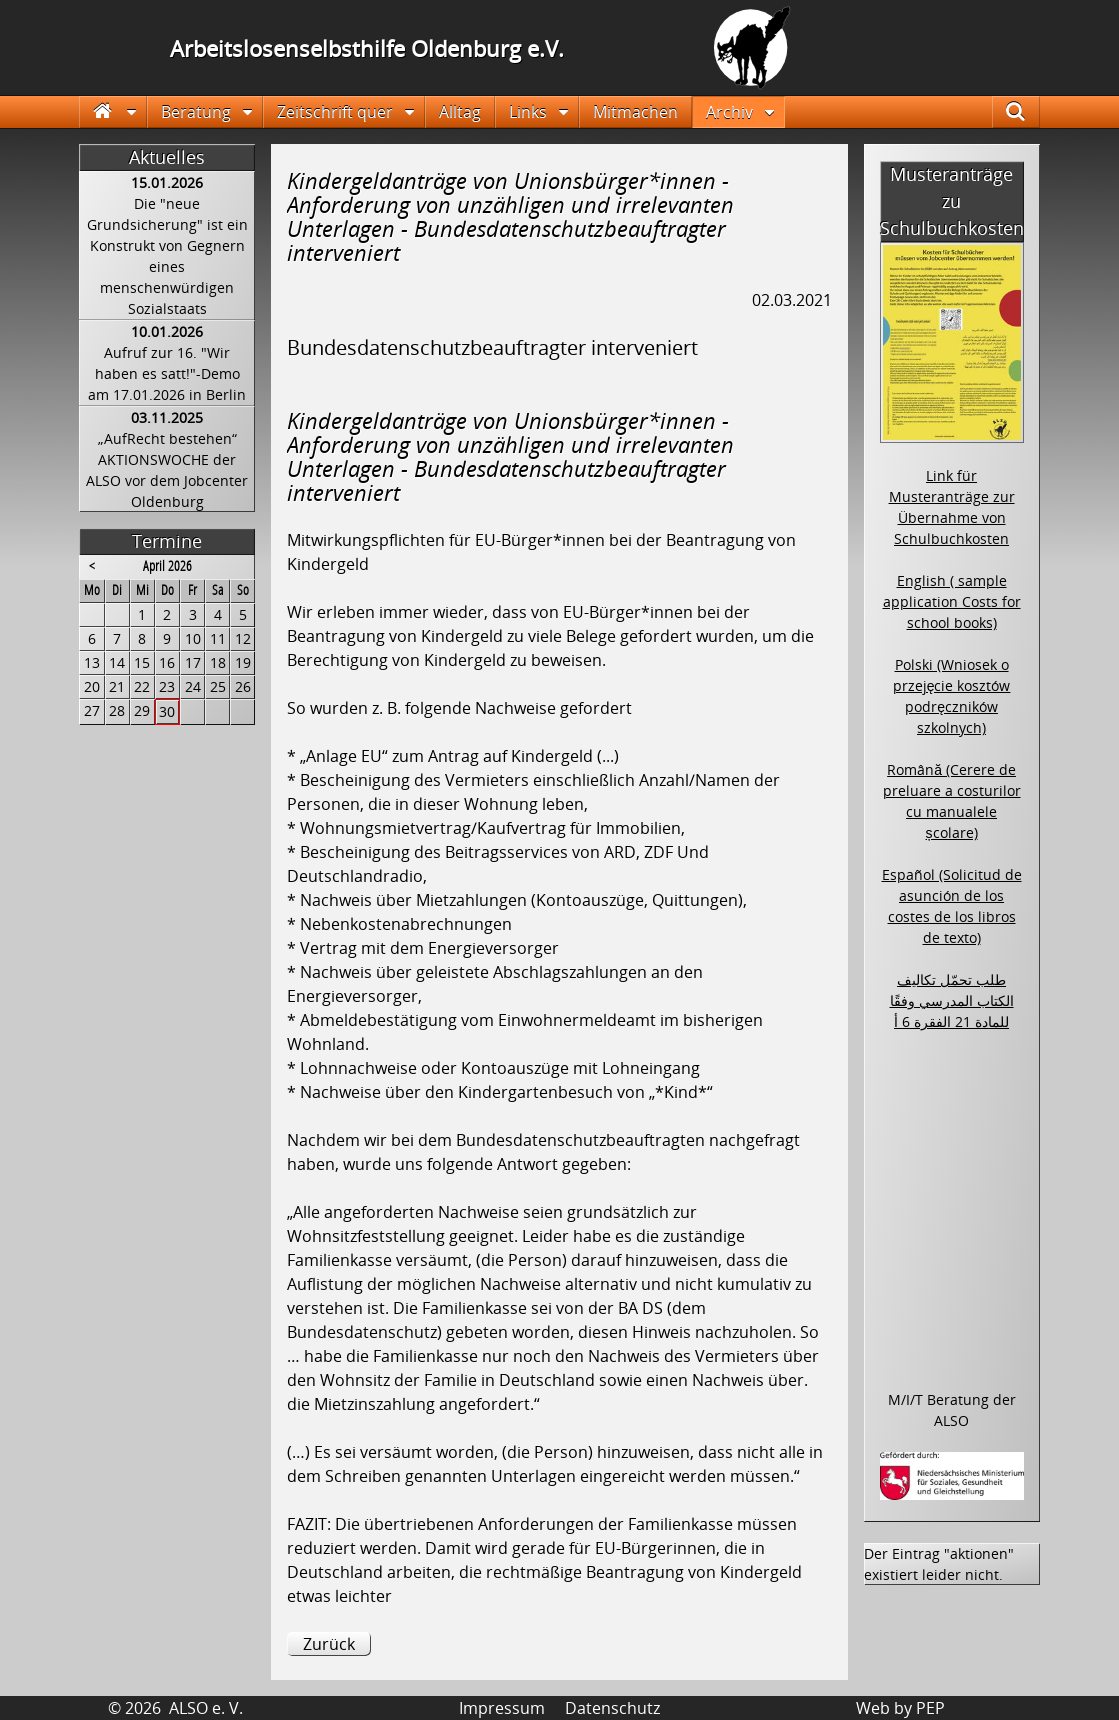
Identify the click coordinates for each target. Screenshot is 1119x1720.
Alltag (460, 112)
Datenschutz (612, 1708)
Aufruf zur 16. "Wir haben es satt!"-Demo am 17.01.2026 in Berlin (167, 373)
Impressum (502, 1708)
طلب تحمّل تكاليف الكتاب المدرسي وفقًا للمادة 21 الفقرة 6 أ (952, 1000)
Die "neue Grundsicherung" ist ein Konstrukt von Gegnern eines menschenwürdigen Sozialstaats (167, 256)
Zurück (329, 1644)
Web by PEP (900, 1708)
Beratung (196, 112)
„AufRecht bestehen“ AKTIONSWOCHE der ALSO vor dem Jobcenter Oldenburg (167, 470)
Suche (1026, 112)
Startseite (113, 112)
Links (528, 112)
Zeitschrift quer (335, 112)
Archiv (729, 112)
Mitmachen (635, 112)
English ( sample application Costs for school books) (952, 601)
